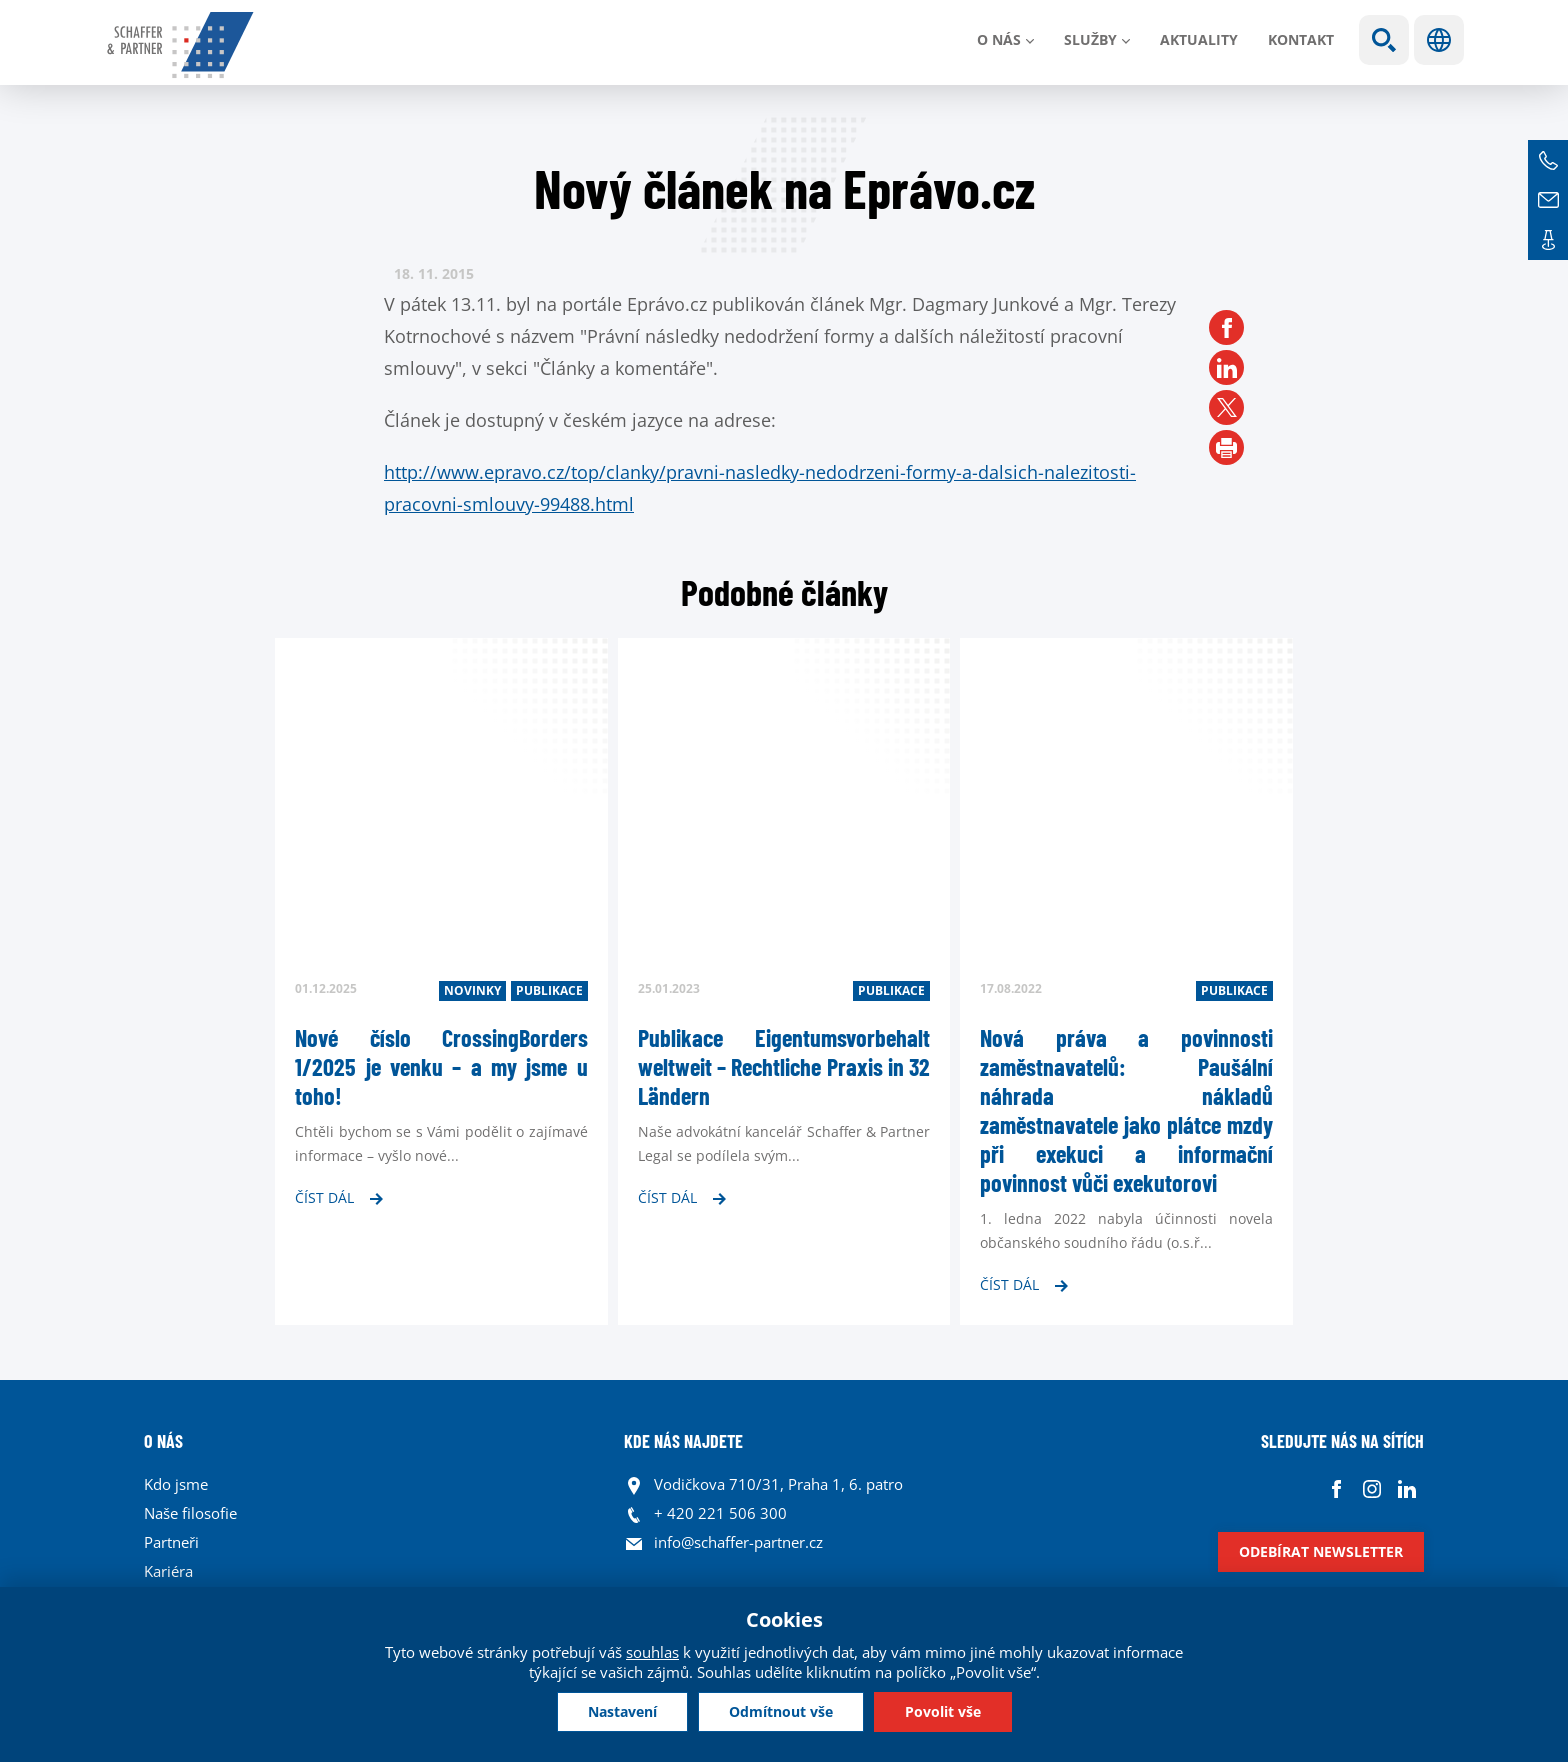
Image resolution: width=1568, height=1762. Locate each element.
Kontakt (1301, 39)
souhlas (652, 1652)
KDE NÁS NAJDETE (683, 1441)
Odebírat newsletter (1321, 1551)
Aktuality (1199, 39)
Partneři (171, 1542)
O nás (999, 39)
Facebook (1336, 1489)
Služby (1090, 39)
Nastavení (622, 1711)
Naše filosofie (190, 1513)
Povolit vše (943, 1711)
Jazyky (1439, 40)
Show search (1384, 40)
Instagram (1371, 1489)
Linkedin (1406, 1489)
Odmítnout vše (781, 1711)
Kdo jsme (176, 1484)
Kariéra (168, 1571)
